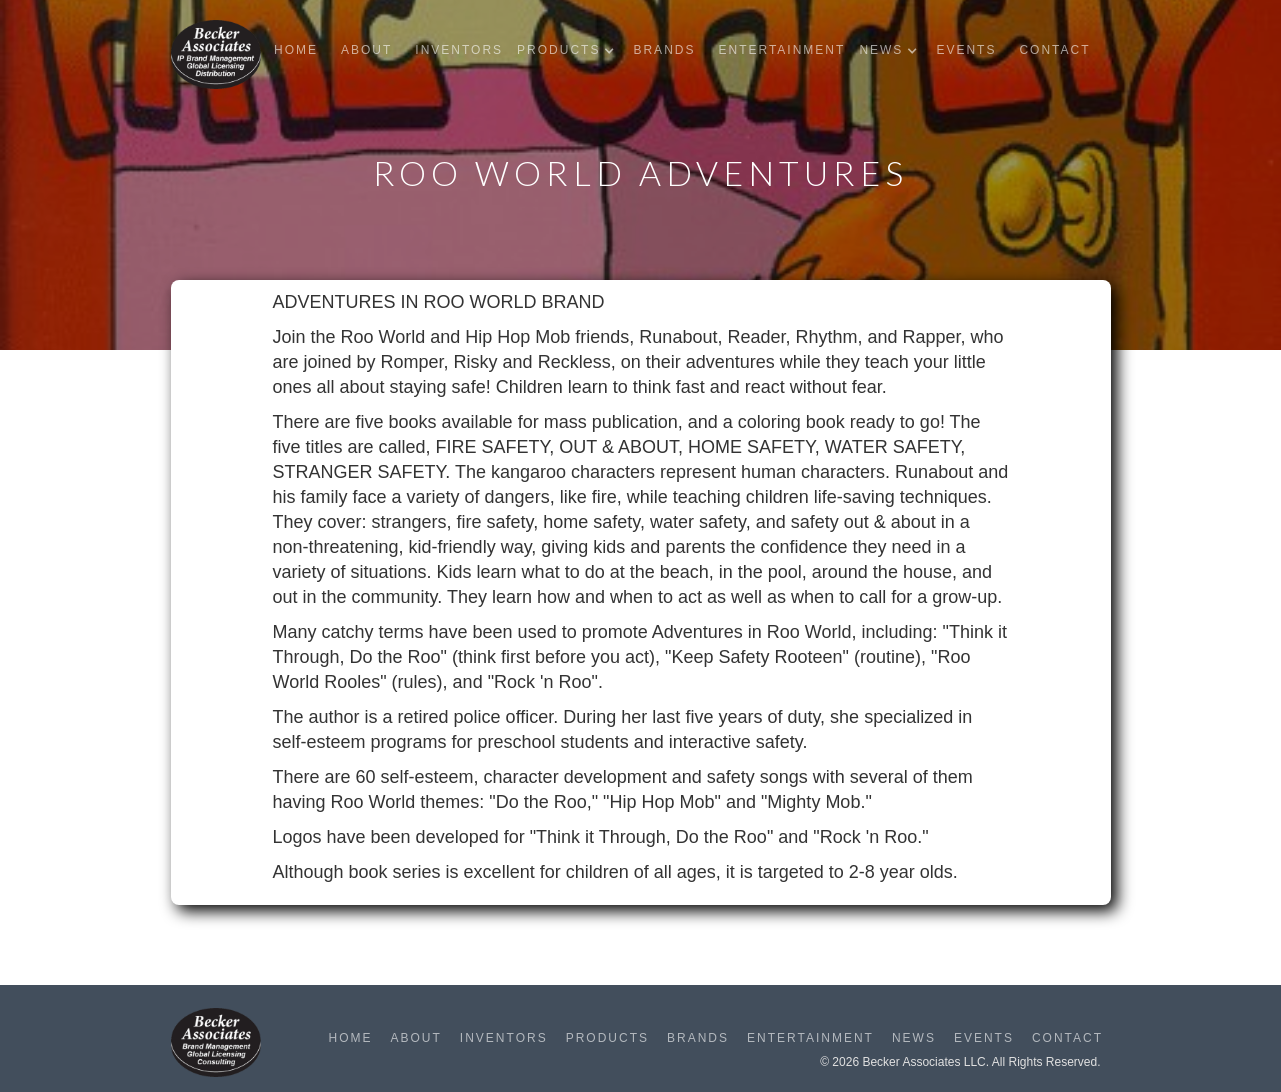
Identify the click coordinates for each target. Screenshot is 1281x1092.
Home (296, 50)
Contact (1054, 50)
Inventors (459, 50)
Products (607, 1038)
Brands (664, 50)
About (366, 50)
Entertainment (781, 50)
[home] (216, 54)
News (914, 1038)
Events (966, 50)
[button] (570, 50)
